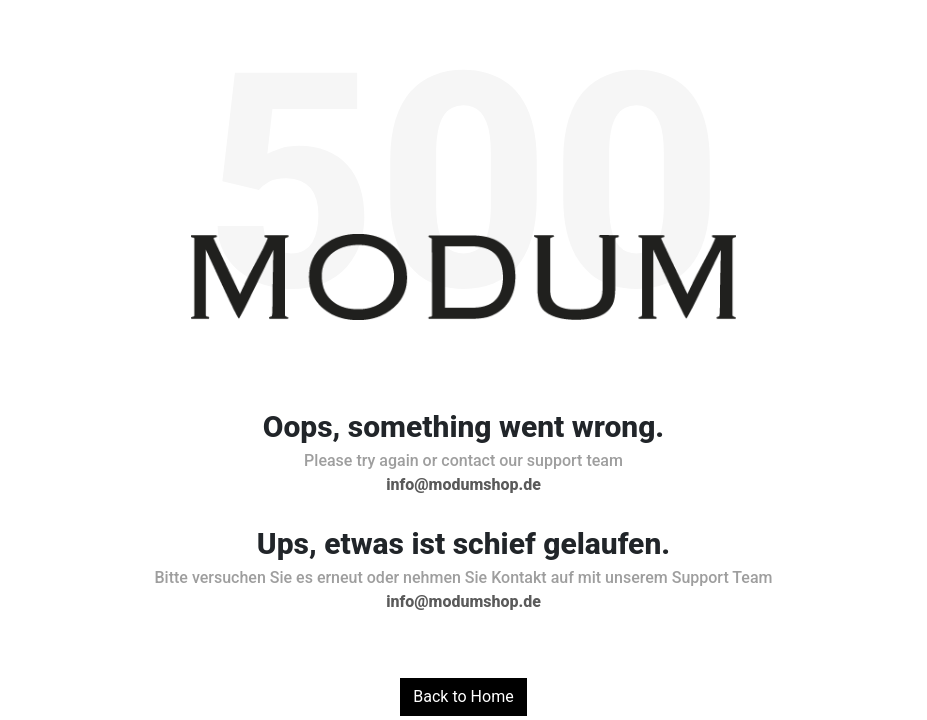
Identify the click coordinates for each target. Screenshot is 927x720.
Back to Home (463, 696)
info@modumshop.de (463, 484)
